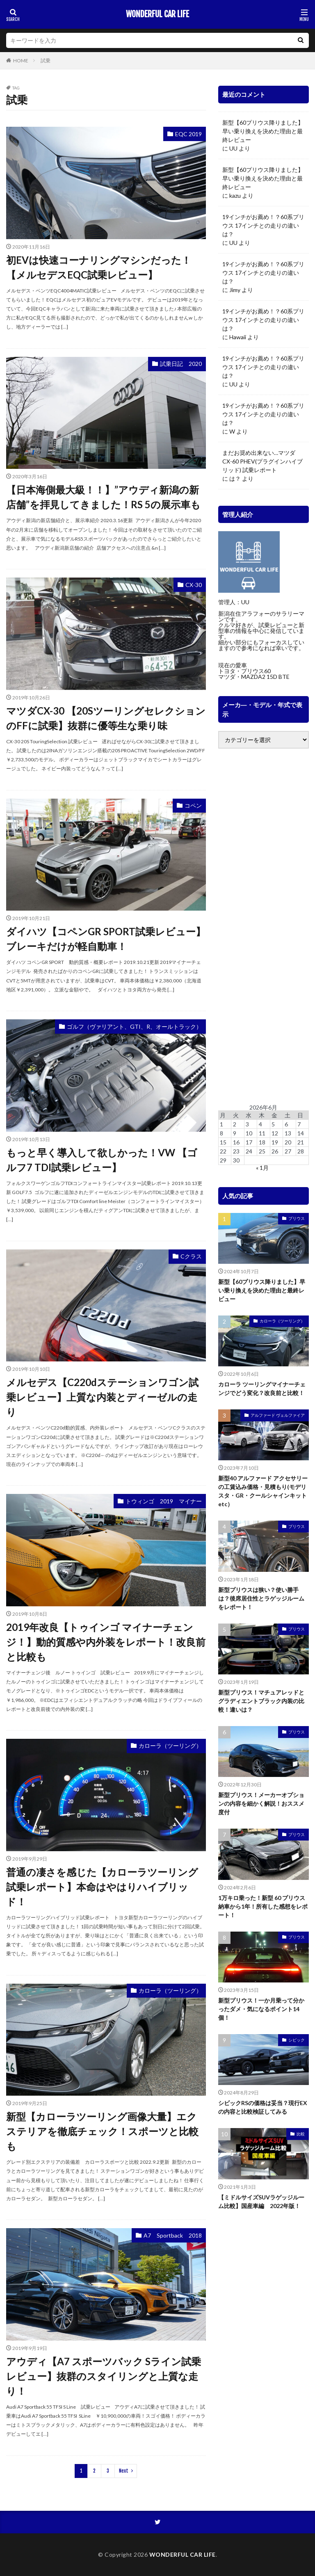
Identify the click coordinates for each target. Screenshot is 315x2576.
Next (123, 2471)
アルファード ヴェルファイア (278, 1415)
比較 (301, 2133)
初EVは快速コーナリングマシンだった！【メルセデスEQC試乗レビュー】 (98, 267)
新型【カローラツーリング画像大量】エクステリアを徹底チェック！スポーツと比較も (102, 2131)
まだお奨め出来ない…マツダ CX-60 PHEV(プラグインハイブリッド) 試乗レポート (262, 461)
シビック (296, 2039)
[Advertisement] (263, 926)
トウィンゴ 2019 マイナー (164, 1501)
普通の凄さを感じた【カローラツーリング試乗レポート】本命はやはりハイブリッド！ (102, 1886)
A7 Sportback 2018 (173, 2235)
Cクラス (191, 1256)
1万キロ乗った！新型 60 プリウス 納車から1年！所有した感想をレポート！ (263, 1906)
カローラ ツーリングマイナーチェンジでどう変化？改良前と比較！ (262, 1388)
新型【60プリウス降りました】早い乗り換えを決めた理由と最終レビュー (263, 131)
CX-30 (193, 584)
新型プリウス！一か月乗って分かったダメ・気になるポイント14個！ (261, 2009)
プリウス (296, 1218)
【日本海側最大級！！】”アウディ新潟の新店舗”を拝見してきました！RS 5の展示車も (103, 497)
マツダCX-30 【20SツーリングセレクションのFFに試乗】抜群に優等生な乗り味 (105, 718)
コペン (193, 805)
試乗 (45, 60)
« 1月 (262, 1167)
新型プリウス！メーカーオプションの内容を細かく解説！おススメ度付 (261, 1803)
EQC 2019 (188, 133)
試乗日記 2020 (181, 363)
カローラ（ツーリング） (170, 1745)
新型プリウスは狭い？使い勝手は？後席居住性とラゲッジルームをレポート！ (261, 1598)
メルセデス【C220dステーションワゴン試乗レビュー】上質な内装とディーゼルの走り (102, 1397)
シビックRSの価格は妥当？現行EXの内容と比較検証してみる (262, 2107)
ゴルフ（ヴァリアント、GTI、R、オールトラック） (134, 1026)
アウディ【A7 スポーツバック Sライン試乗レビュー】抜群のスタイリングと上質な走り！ (103, 2376)
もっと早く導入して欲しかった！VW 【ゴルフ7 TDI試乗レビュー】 (101, 1159)
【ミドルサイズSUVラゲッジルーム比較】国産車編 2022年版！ (261, 2201)
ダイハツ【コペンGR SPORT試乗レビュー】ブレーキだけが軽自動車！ (105, 938)
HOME (20, 60)
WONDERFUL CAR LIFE (157, 14)
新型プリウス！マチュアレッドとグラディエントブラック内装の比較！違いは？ (261, 1701)
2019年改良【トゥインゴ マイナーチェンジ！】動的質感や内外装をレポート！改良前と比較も (105, 1642)
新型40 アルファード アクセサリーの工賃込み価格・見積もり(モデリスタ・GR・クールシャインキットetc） (263, 1491)
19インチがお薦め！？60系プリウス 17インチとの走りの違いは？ (263, 225)
